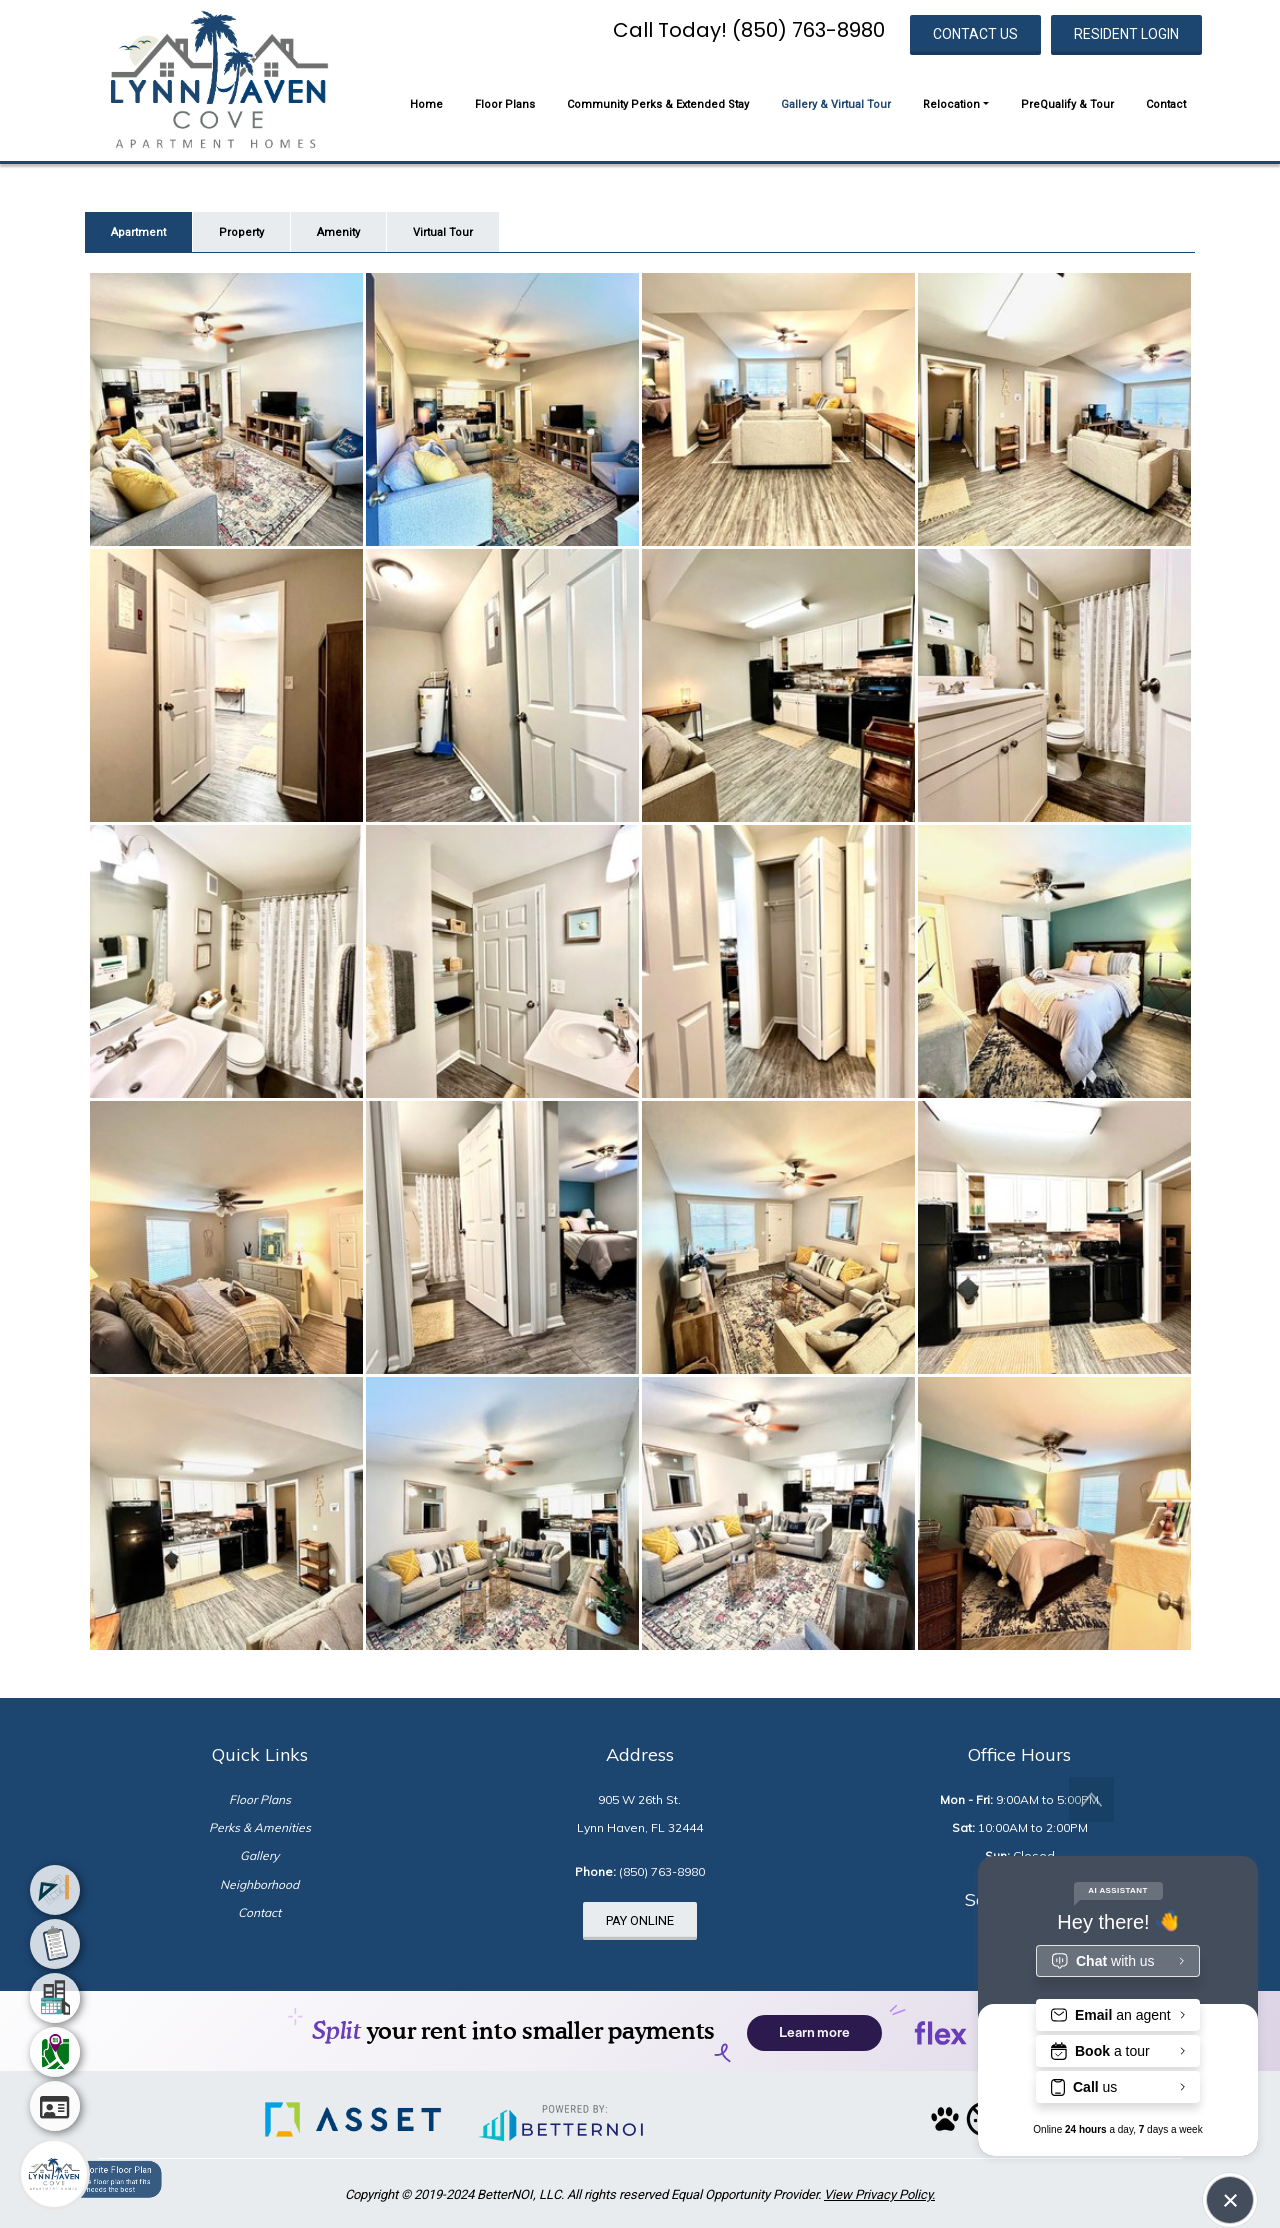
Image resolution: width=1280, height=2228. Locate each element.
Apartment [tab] (138, 232)
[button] (218, 79)
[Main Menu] (54, 2174)
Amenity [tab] (338, 232)
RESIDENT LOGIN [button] (1126, 34)
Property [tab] (241, 232)
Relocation (951, 104)
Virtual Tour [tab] (443, 232)
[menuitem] (55, 1890)
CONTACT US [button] (975, 34)
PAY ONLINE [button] (640, 1920)
